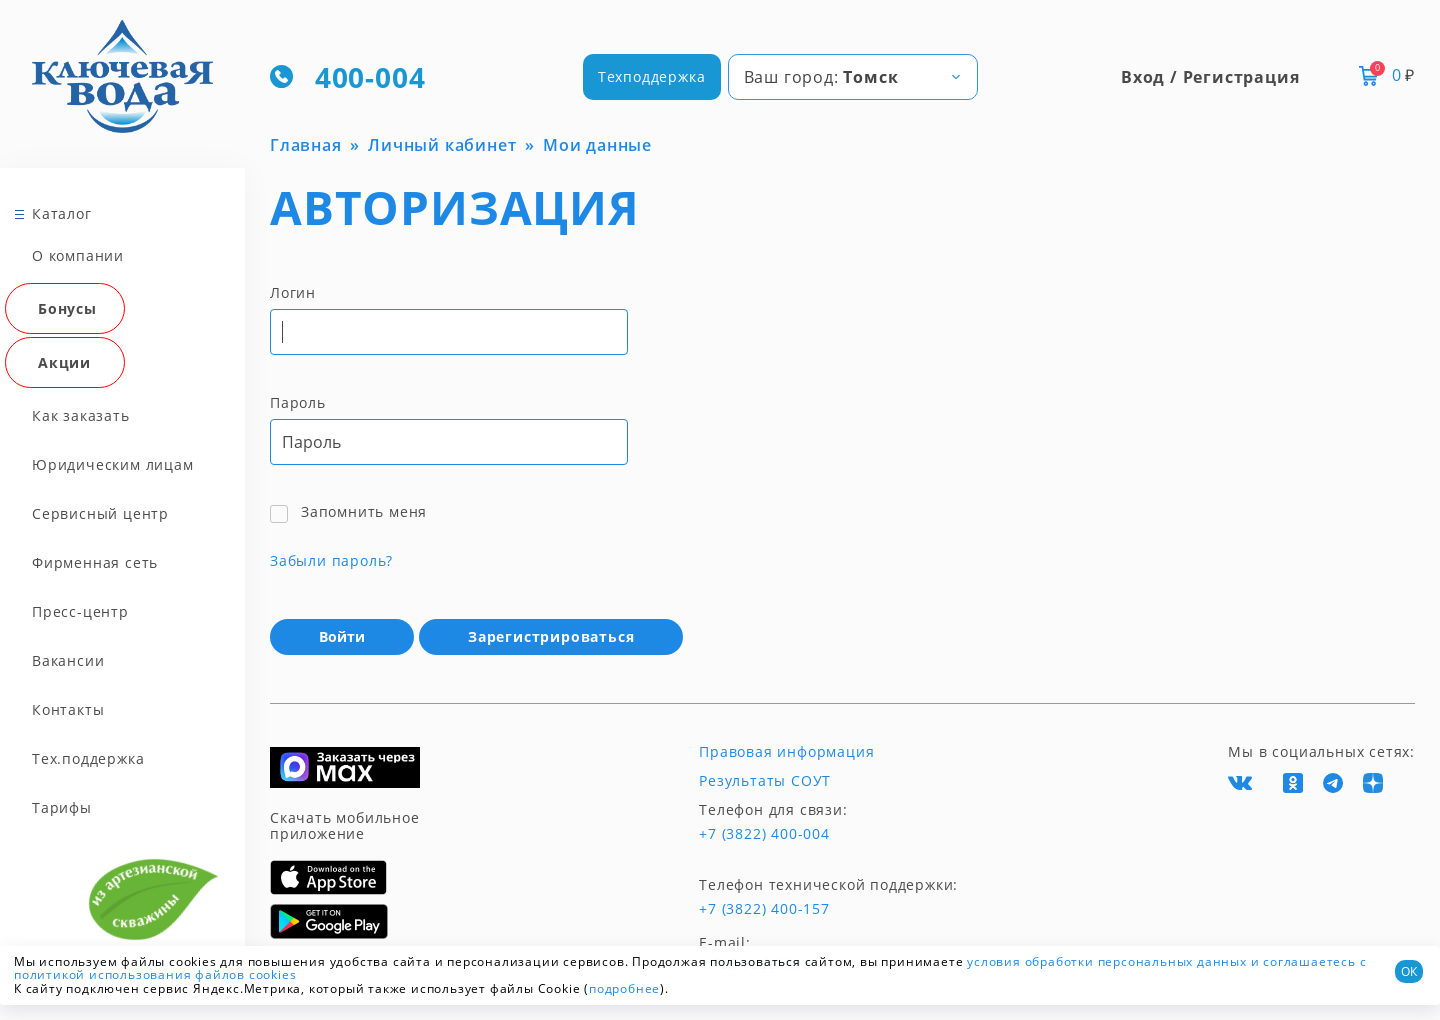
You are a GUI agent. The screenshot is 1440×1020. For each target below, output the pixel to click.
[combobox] (853, 77)
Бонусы (67, 308)
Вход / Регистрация (1210, 77)
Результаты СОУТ (765, 781)
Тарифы (62, 807)
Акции (64, 362)
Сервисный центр (100, 513)
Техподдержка (652, 76)
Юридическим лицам (113, 464)
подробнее (624, 988)
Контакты (68, 709)
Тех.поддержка (88, 758)
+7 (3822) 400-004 (764, 834)
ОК (1409, 971)
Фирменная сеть (95, 562)
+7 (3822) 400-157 (764, 909)
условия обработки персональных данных (1107, 961)
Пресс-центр (80, 611)
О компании (78, 255)
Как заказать (81, 415)
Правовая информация (786, 752)
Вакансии (68, 660)
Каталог (62, 213)
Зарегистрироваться (551, 636)
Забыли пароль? (331, 560)
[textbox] (853, 77)
